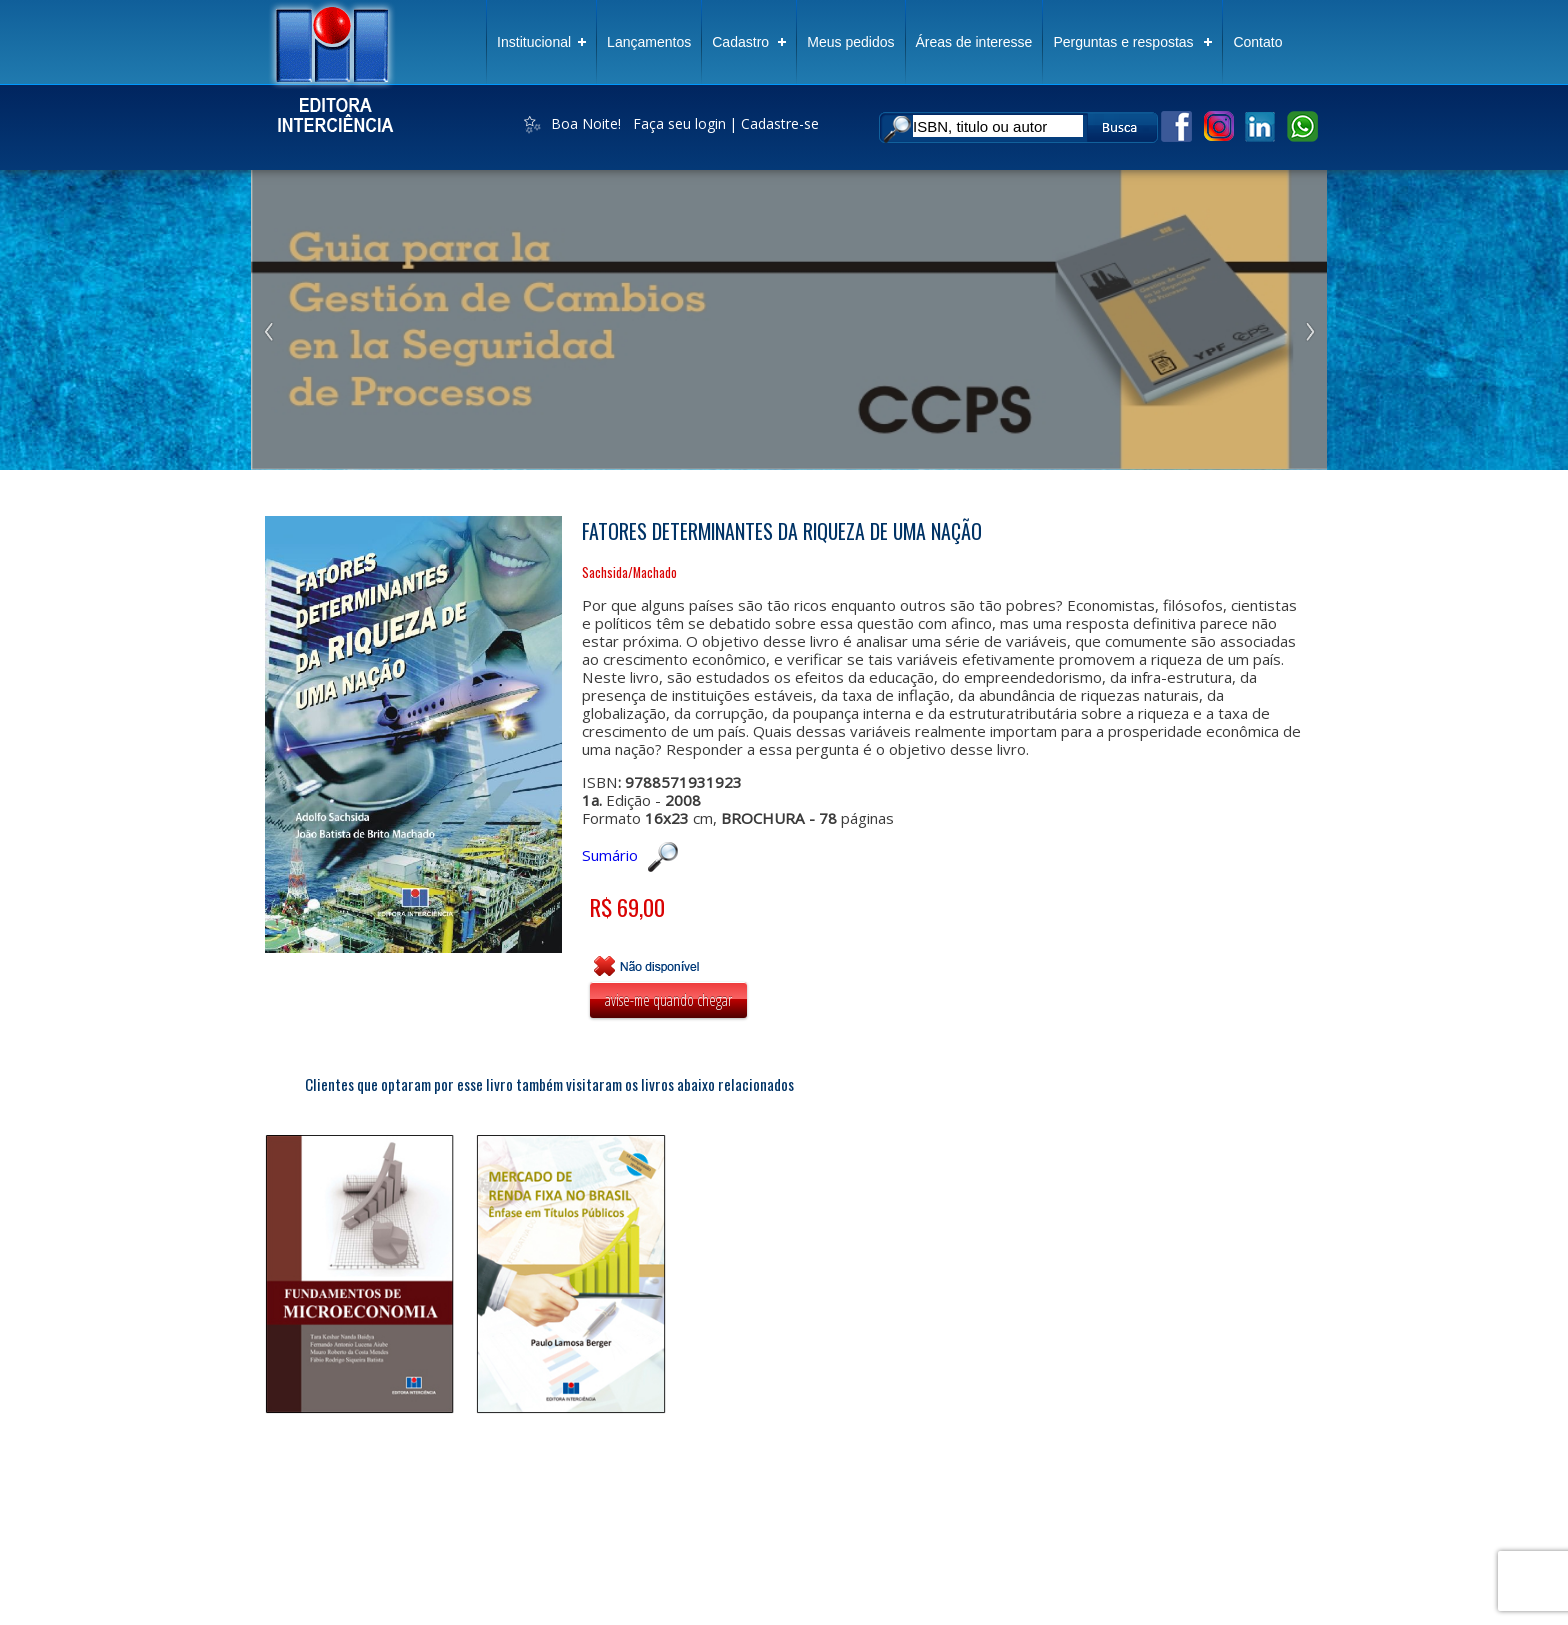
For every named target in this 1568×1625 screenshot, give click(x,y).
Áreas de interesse (974, 42)
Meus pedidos (850, 42)
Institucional (534, 42)
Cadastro (740, 42)
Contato (1257, 42)
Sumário (630, 855)
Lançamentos (649, 42)
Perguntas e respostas (1123, 42)
